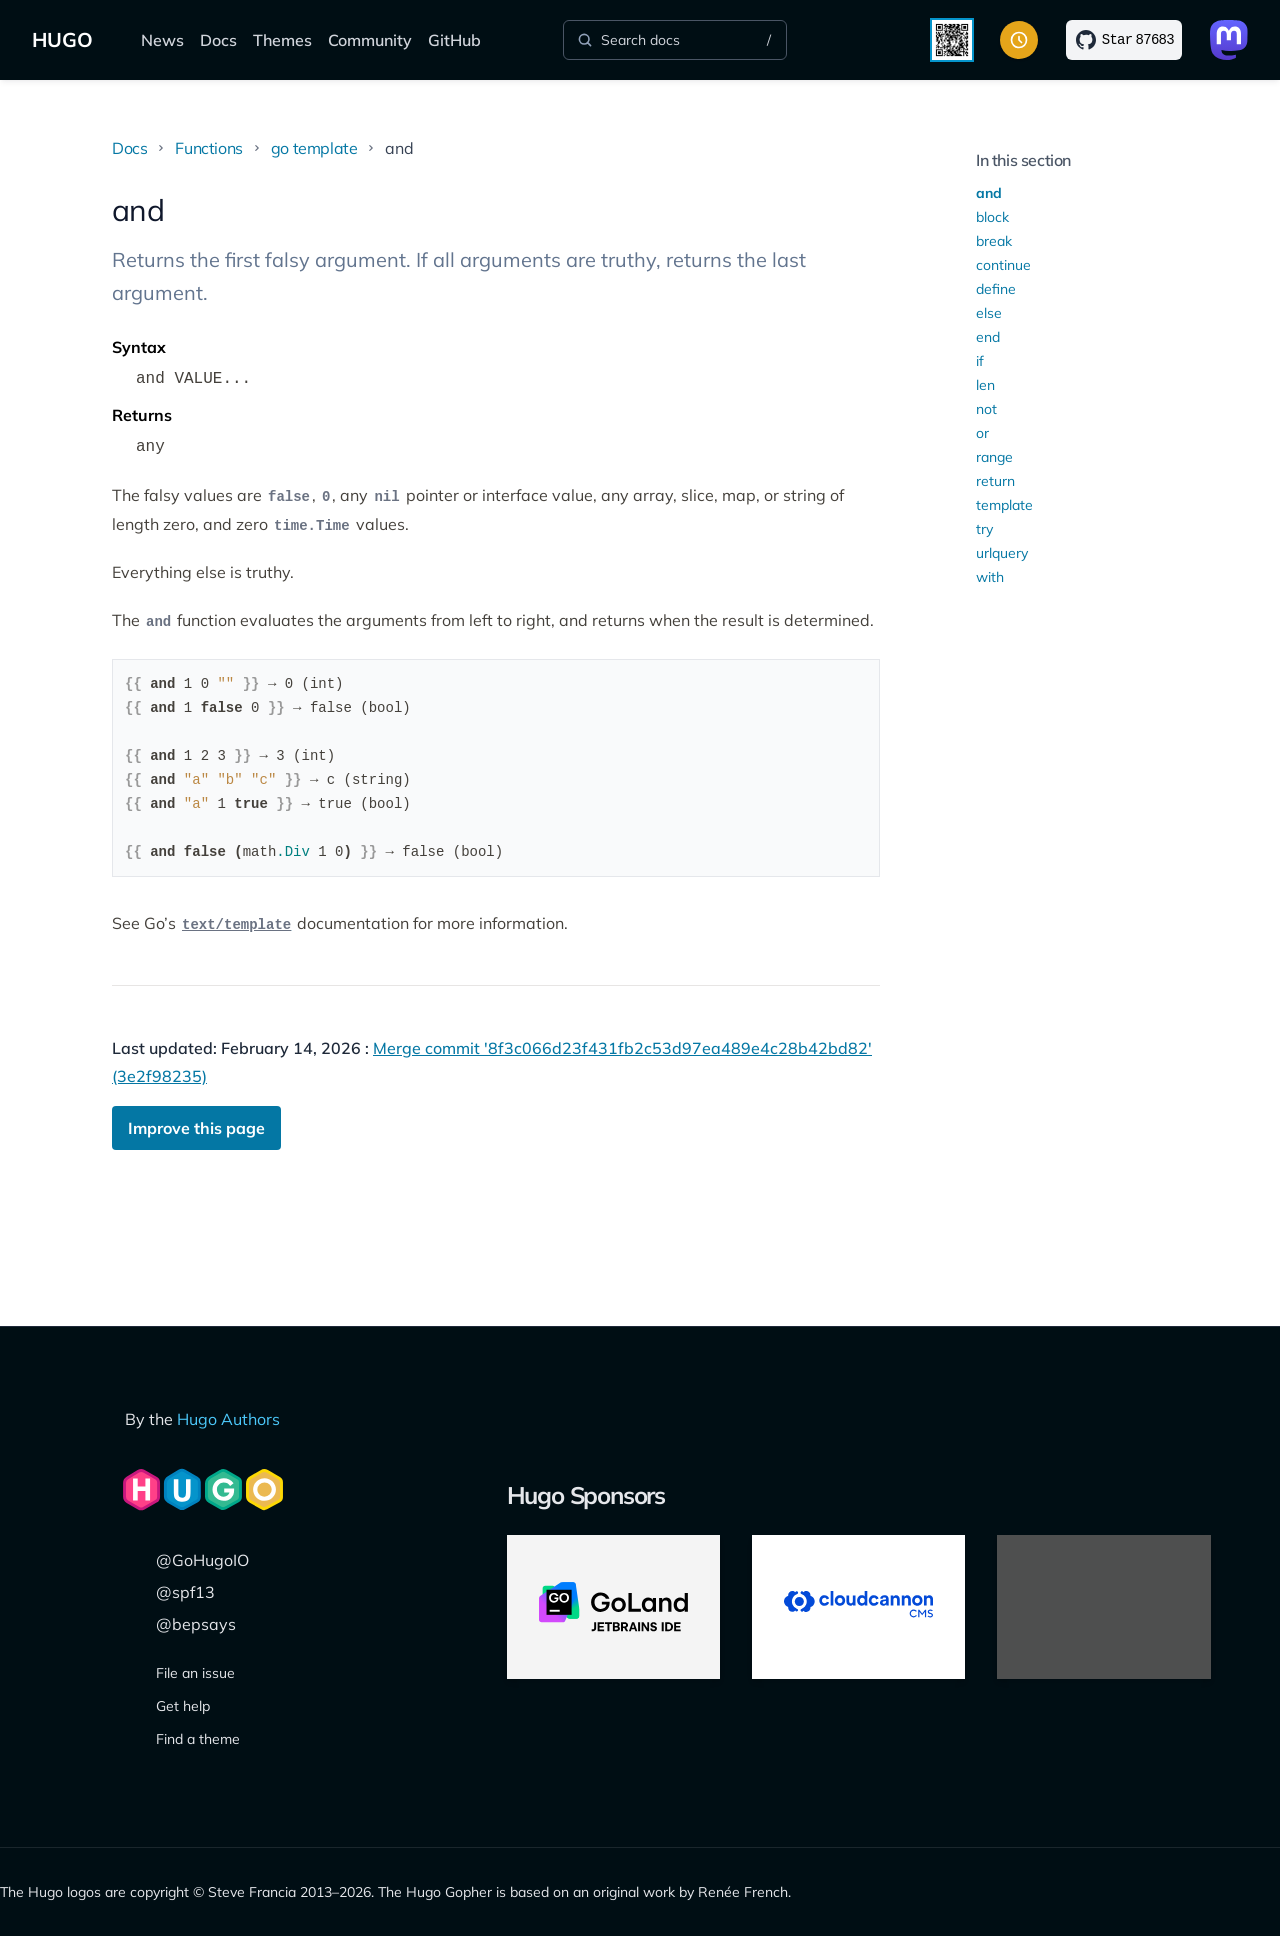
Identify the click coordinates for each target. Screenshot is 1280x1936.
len (985, 385)
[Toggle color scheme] (1019, 40)
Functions (208, 148)
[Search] (675, 40)
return (995, 481)
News (162, 40)
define (996, 289)
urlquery (1002, 553)
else (989, 313)
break (994, 241)
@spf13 (185, 1592)
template (1004, 505)
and (989, 193)
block (992, 217)
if (980, 361)
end (988, 337)
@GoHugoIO (202, 1560)
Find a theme (198, 1739)
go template (314, 148)
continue (1003, 265)
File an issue (195, 1673)
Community (370, 40)
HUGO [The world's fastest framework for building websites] (62, 39)
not (986, 409)
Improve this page (196, 1128)
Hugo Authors (228, 1419)
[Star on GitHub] (1124, 40)
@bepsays (196, 1624)
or (982, 433)
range (994, 457)
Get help (183, 1706)
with (990, 577)
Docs (218, 40)
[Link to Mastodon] (1229, 40)
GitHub (454, 40)
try (984, 529)
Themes (282, 40)
